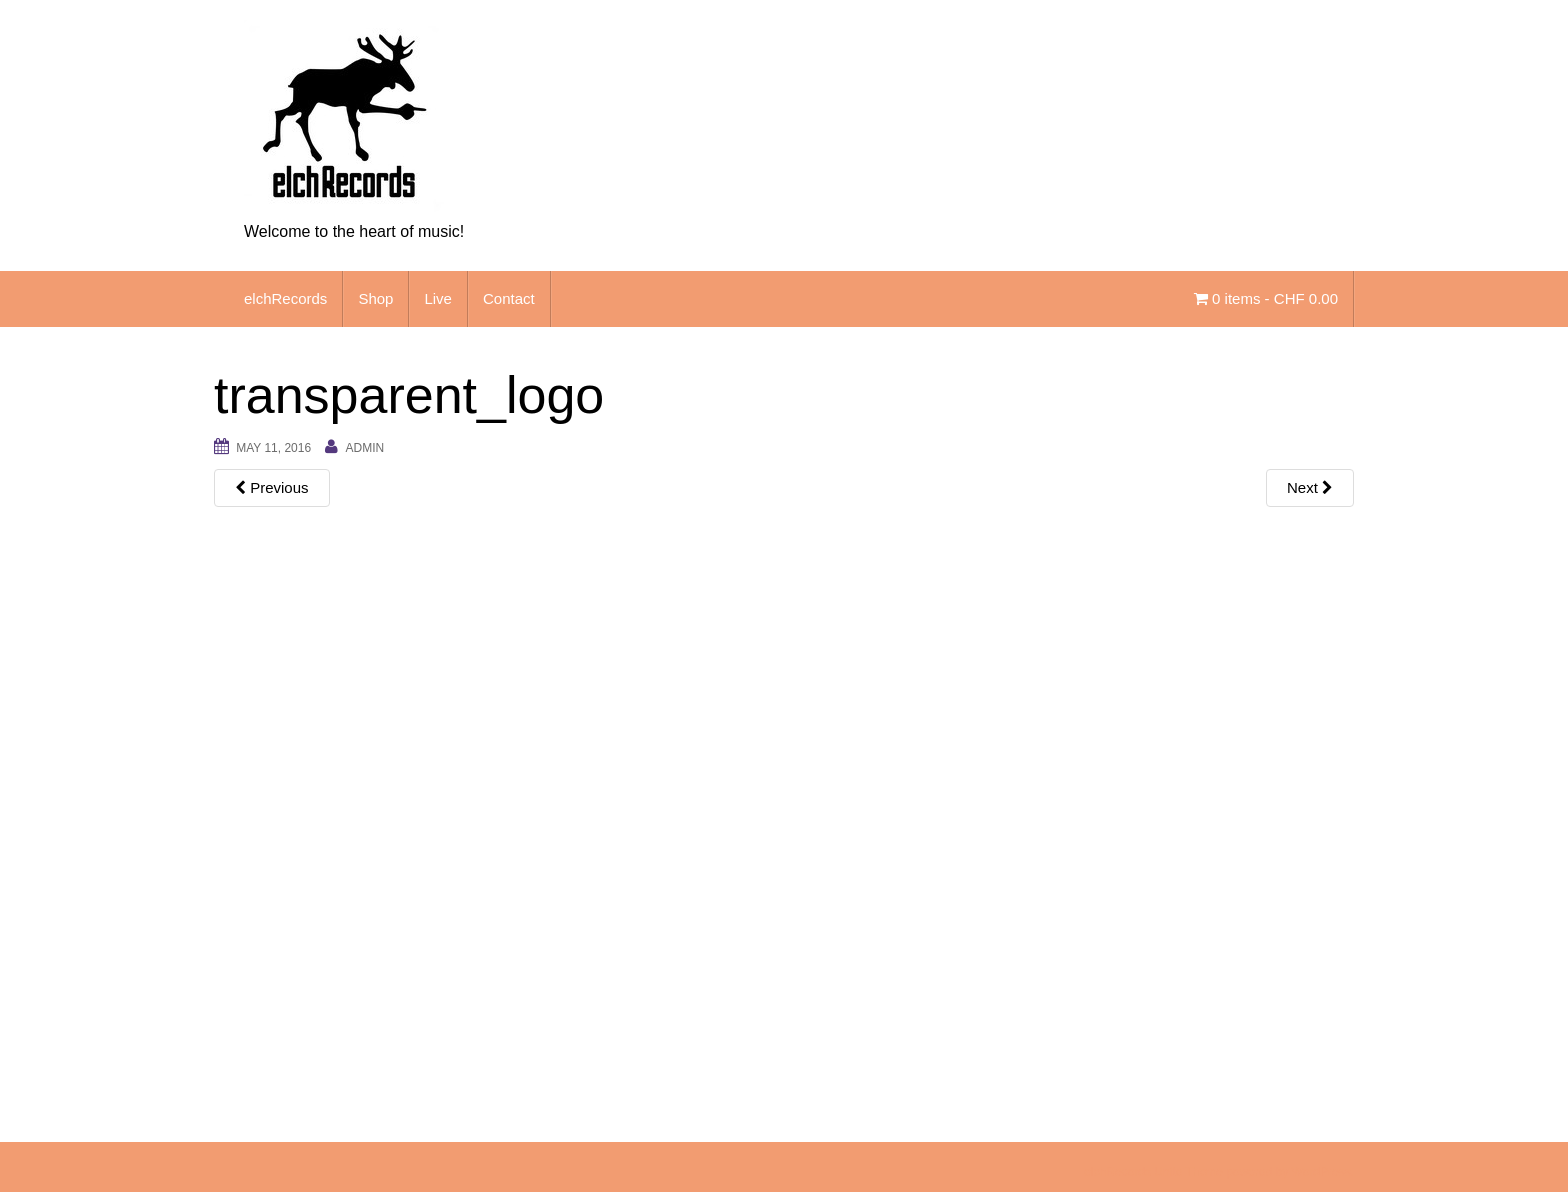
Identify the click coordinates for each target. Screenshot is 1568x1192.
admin (364, 448)
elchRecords (285, 298)
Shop (375, 298)
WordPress (1321, 1172)
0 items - (1266, 298)
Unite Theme (1188, 1172)
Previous (272, 487)
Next (1310, 487)
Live (438, 298)
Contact (509, 298)
